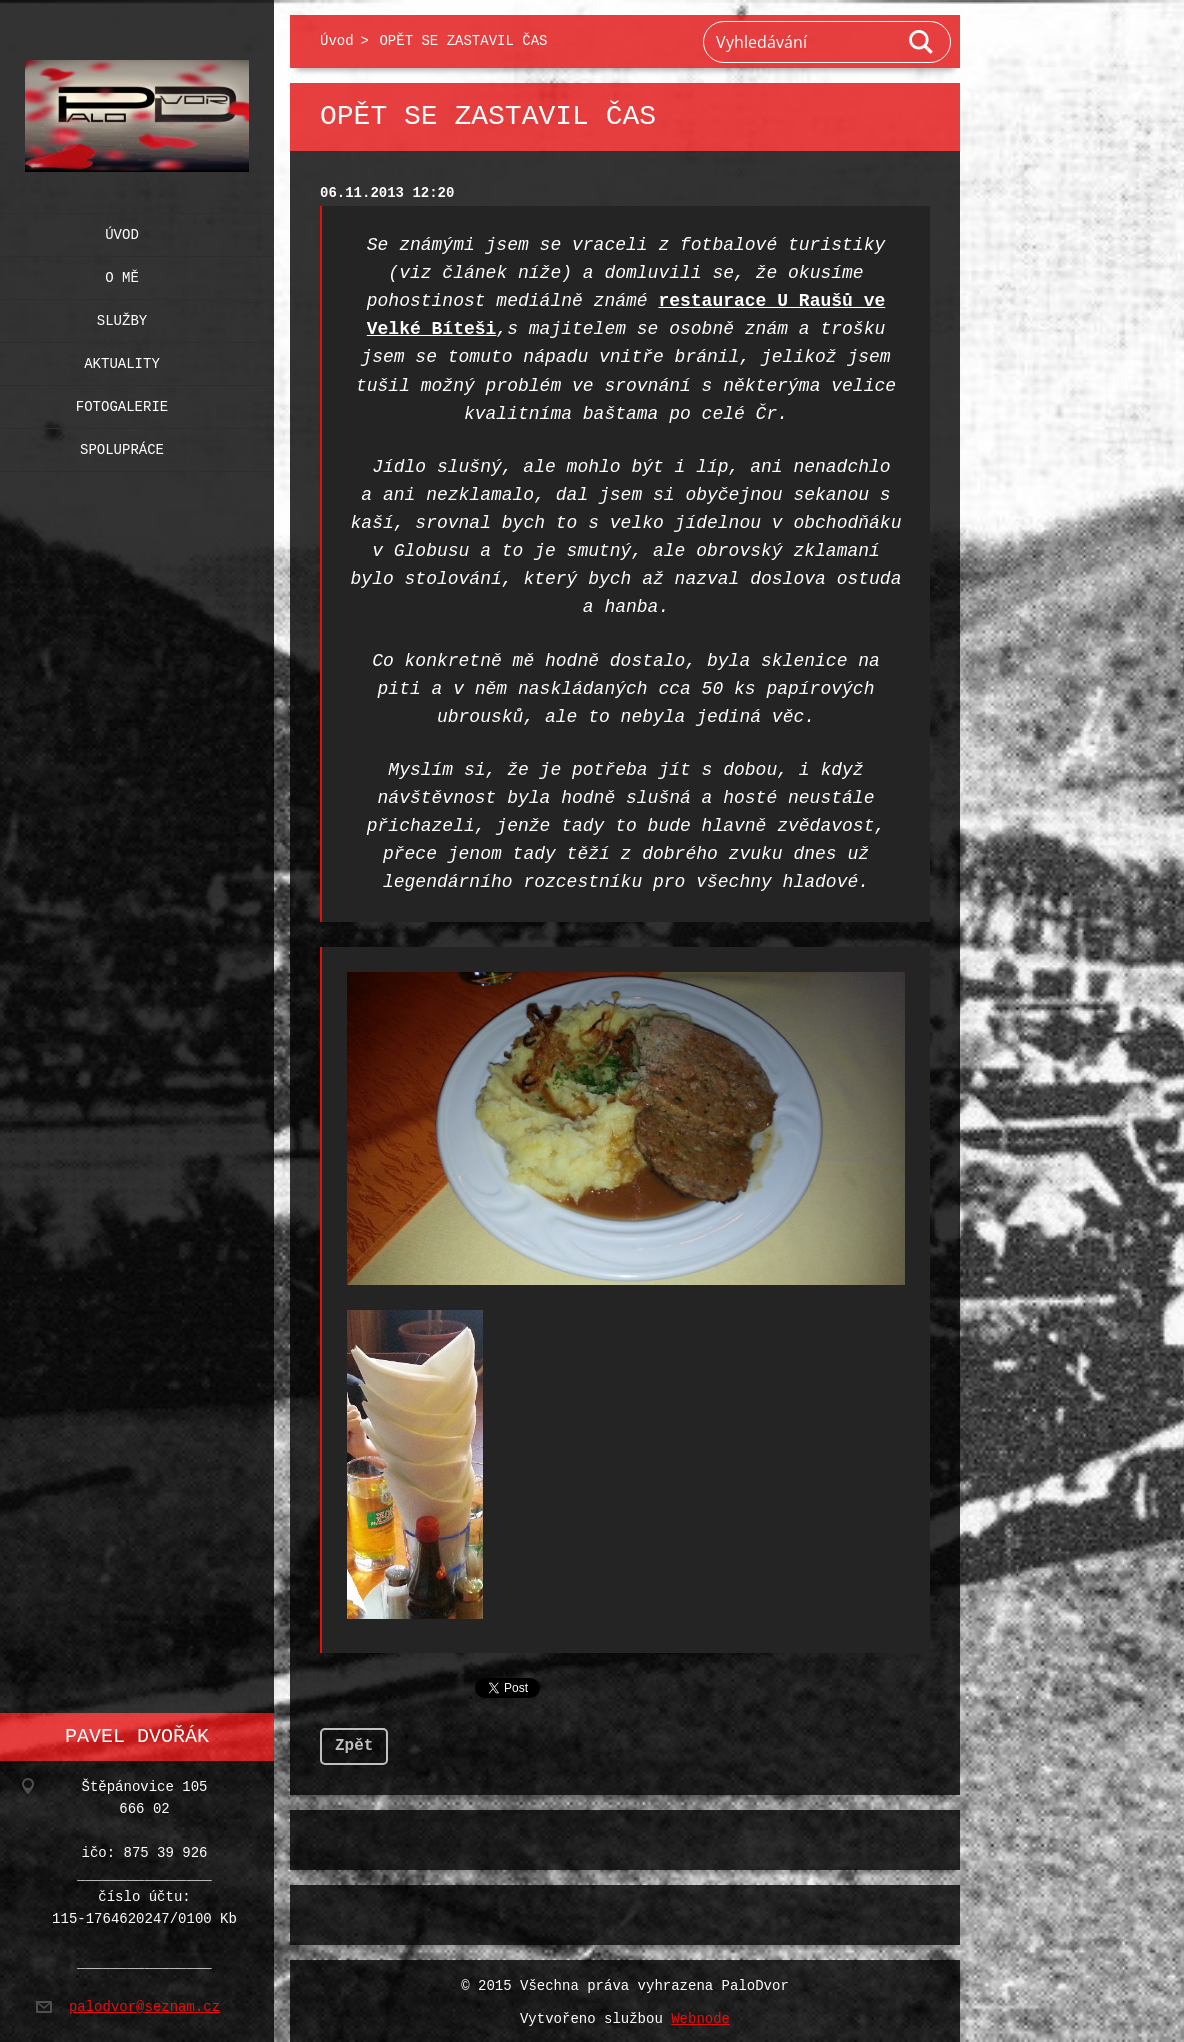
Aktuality (122, 359)
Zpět (354, 1742)
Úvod (122, 230)
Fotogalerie (122, 402)
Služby (122, 316)
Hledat (922, 42)
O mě (122, 273)
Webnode (700, 2015)
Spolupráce (122, 445)
